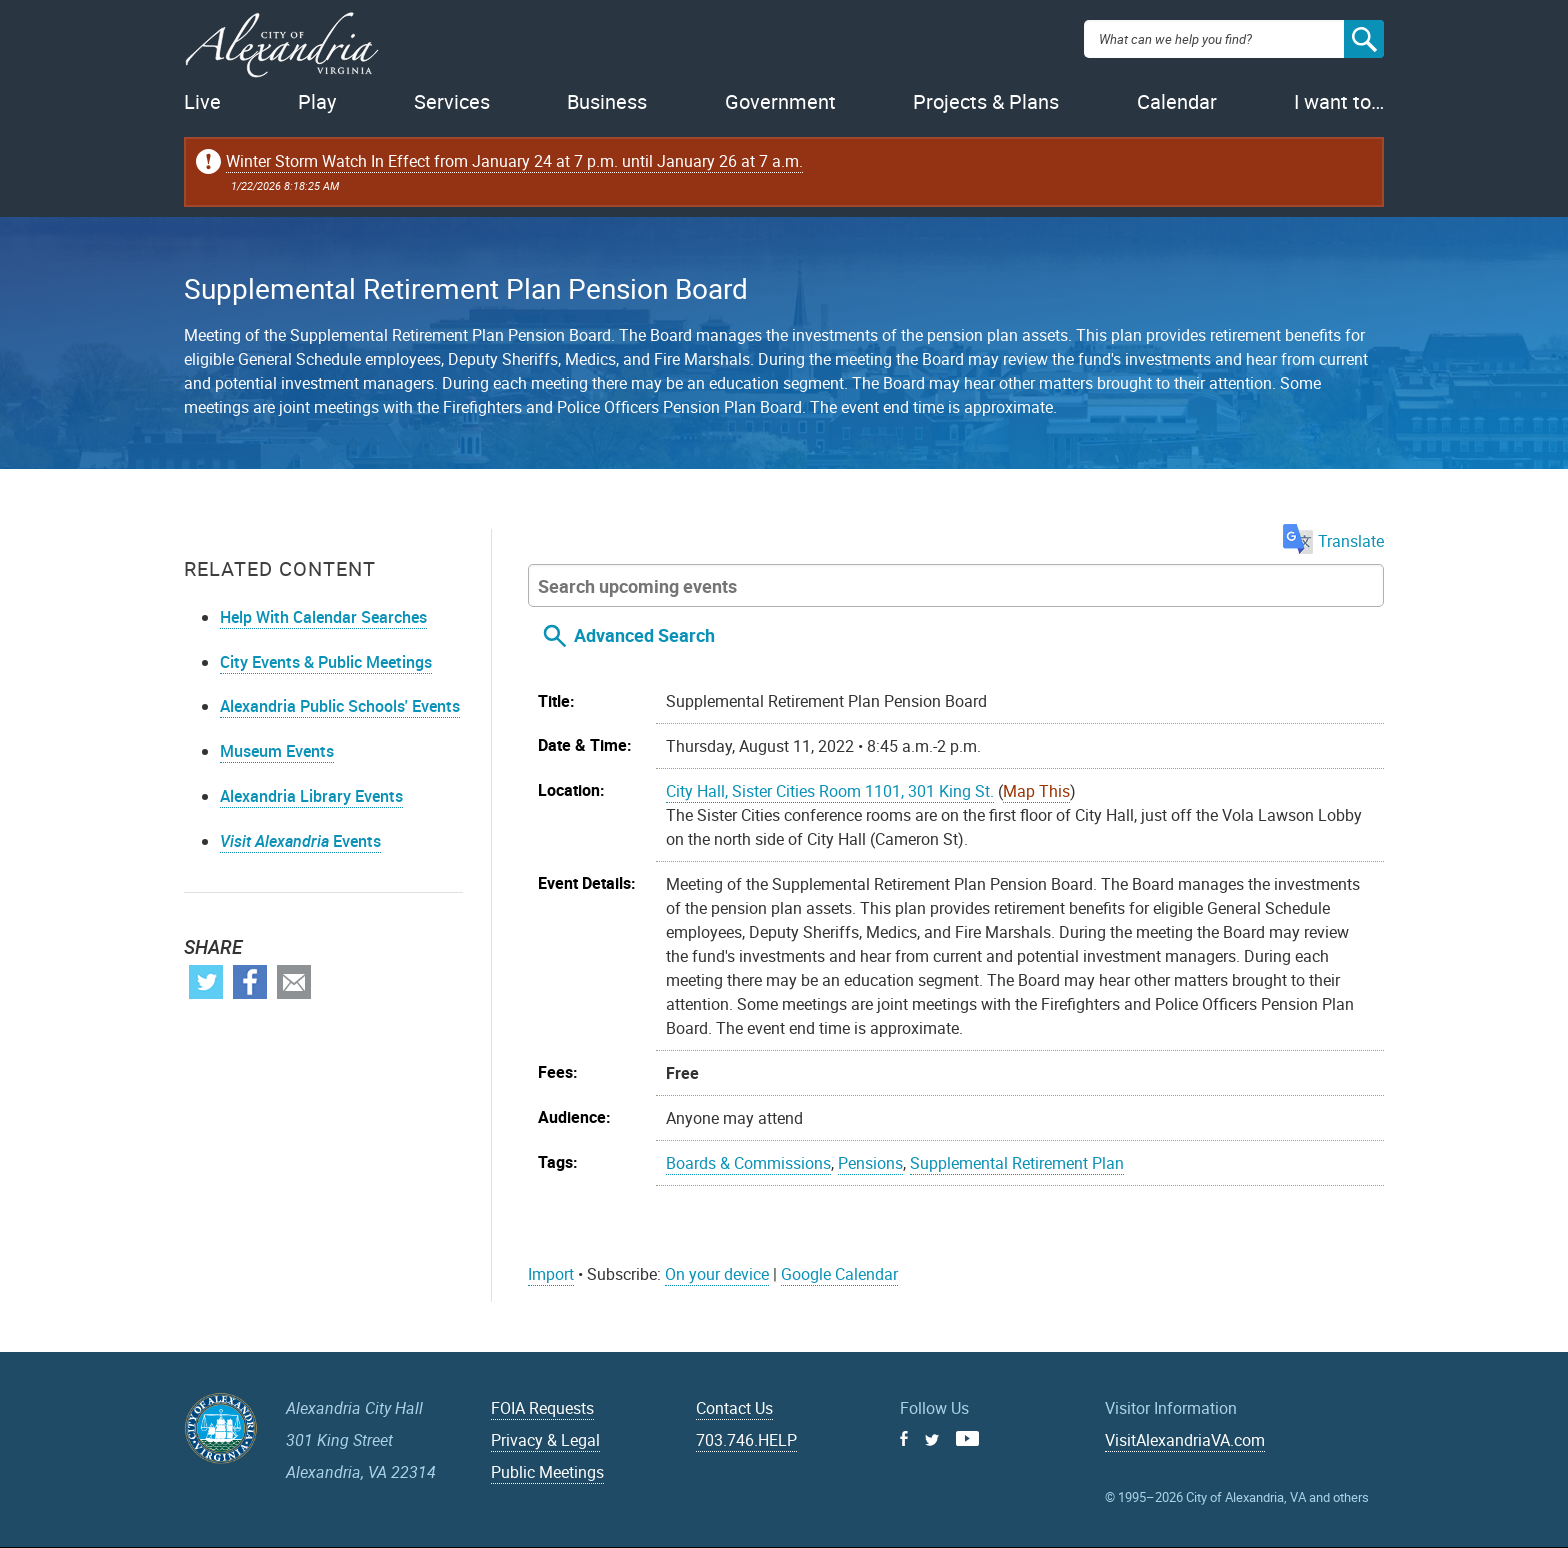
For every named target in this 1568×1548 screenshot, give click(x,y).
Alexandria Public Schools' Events (340, 706)
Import (551, 1274)
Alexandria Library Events (311, 796)
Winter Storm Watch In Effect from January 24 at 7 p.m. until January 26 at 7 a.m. (514, 161)
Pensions (870, 1163)
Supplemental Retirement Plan (1017, 1163)
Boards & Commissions (748, 1163)
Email (294, 982)
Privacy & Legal (545, 1440)
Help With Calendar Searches (323, 617)
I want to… (1339, 101)
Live (202, 101)
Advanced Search (644, 635)
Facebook (250, 982)
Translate (1333, 541)
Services (452, 101)
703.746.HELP (746, 1440)
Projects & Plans (986, 101)
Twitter (206, 982)
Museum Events (277, 751)
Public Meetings (547, 1472)
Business (607, 101)
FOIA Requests (542, 1408)
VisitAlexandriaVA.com (1185, 1440)
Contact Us (734, 1408)
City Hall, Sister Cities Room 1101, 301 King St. (830, 791)
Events (300, 841)
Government (780, 101)
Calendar (1177, 101)
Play (317, 101)
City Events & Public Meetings (326, 662)
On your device (717, 1274)
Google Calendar (839, 1274)
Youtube (967, 1438)
